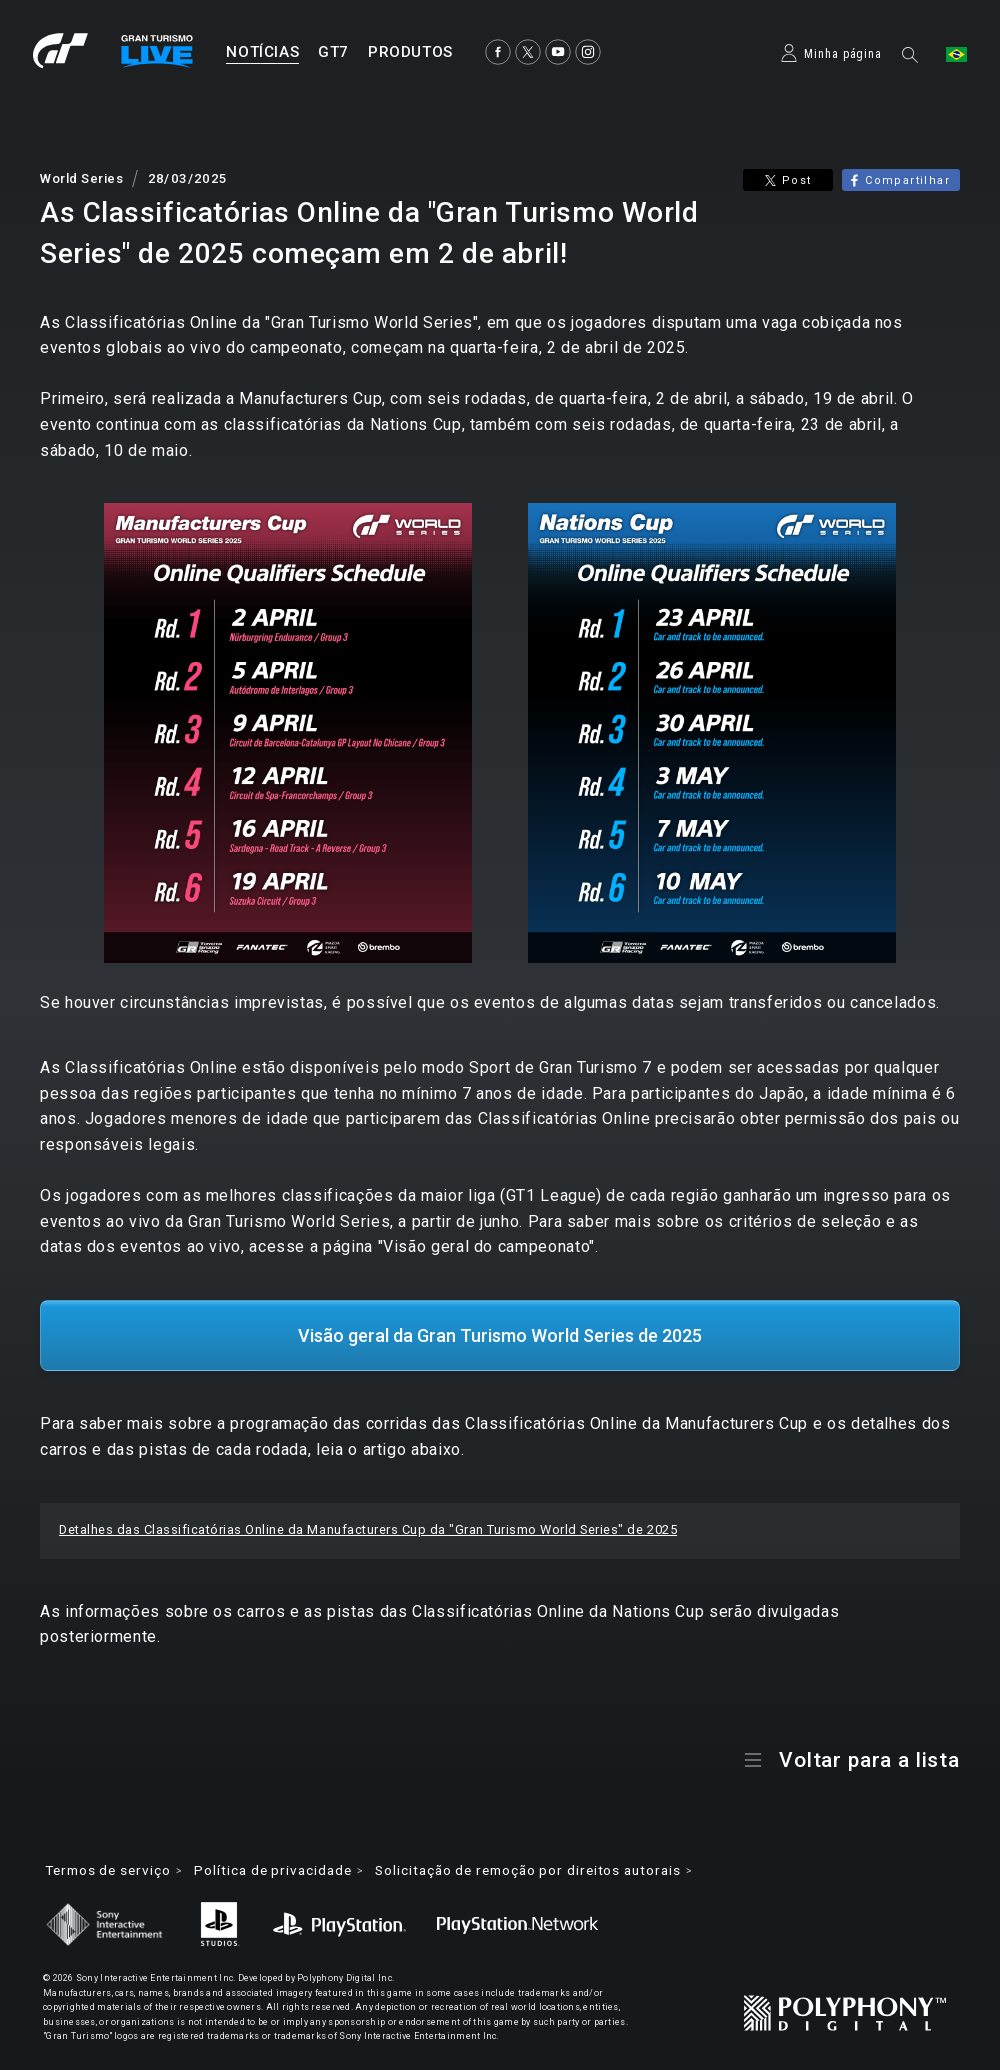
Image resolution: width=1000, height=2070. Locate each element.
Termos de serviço (112, 1864)
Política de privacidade (285, 1864)
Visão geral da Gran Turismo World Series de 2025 (500, 1328)
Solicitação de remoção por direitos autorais (555, 1864)
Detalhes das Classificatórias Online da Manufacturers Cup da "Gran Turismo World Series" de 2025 (368, 1523)
